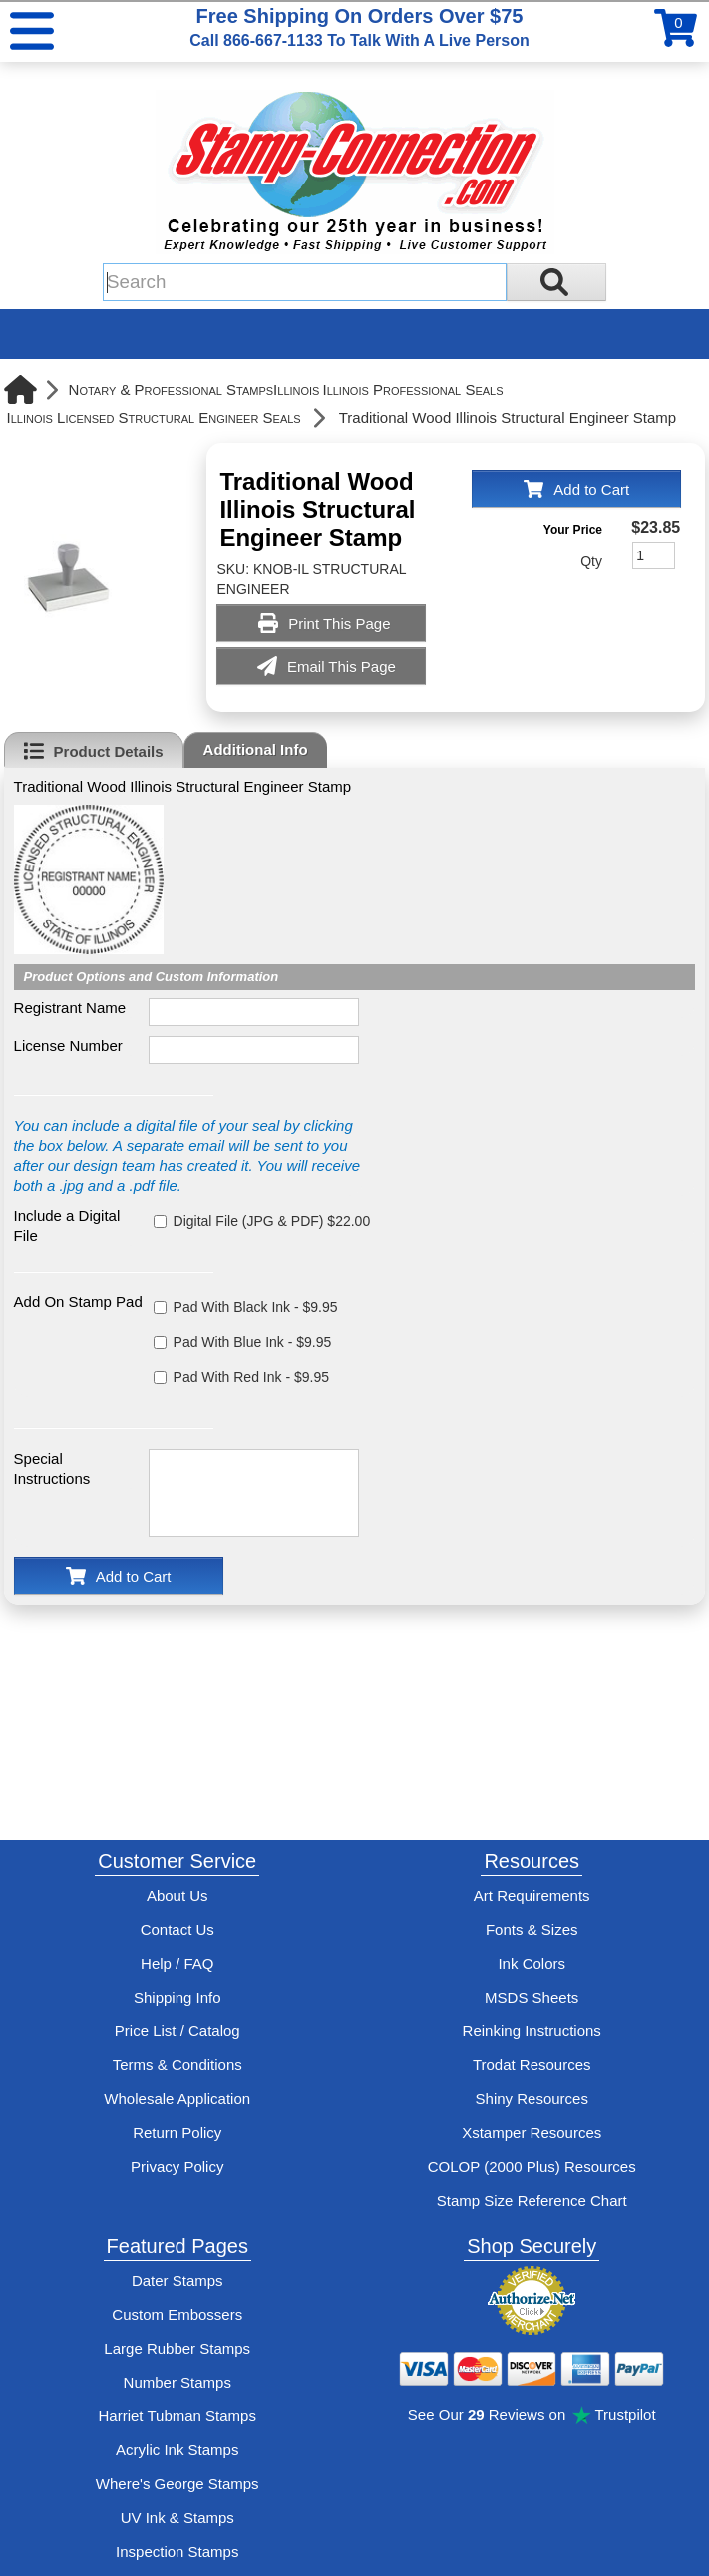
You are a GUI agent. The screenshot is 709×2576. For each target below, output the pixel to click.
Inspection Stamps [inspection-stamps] (177, 2551)
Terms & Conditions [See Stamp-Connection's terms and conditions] (177, 2064)
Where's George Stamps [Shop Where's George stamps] (177, 2483)
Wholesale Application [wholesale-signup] (177, 2098)
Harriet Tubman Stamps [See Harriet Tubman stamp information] (177, 2415)
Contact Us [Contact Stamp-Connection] (177, 1929)
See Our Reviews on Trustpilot (532, 2414)
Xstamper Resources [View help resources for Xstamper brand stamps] (531, 2132)
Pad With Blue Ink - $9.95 (253, 1342)
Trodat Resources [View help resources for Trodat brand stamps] (532, 2064)
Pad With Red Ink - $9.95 (251, 1377)
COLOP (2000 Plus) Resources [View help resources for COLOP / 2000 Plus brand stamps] (532, 2166)
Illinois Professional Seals (412, 389)
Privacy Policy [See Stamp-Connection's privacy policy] (177, 2166)
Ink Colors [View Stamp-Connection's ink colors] (531, 1963)
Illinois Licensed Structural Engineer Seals (154, 417)
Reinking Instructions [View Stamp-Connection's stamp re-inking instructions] (532, 2031)
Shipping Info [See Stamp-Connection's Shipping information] (177, 1997)
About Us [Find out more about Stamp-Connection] (177, 1895)
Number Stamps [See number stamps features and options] (177, 2382)
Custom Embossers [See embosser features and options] (177, 2314)
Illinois (296, 389)
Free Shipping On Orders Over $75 (359, 27)
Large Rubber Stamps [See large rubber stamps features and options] (177, 2348)
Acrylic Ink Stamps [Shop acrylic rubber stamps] (177, 2449)
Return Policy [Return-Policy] (177, 2132)
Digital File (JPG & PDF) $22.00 (272, 1221)
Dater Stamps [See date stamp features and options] (177, 2280)
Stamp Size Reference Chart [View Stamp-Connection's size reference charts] (532, 2200)
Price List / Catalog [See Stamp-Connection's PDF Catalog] (177, 2031)
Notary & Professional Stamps (171, 389)
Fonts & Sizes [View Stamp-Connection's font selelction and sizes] (532, 1929)
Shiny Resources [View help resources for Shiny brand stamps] (532, 2098)
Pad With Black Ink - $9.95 (256, 1307)
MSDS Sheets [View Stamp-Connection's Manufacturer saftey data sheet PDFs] (531, 1997)
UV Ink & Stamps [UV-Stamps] (177, 2517)
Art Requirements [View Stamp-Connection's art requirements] (532, 1895)
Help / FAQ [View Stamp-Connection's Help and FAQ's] (177, 1963)
